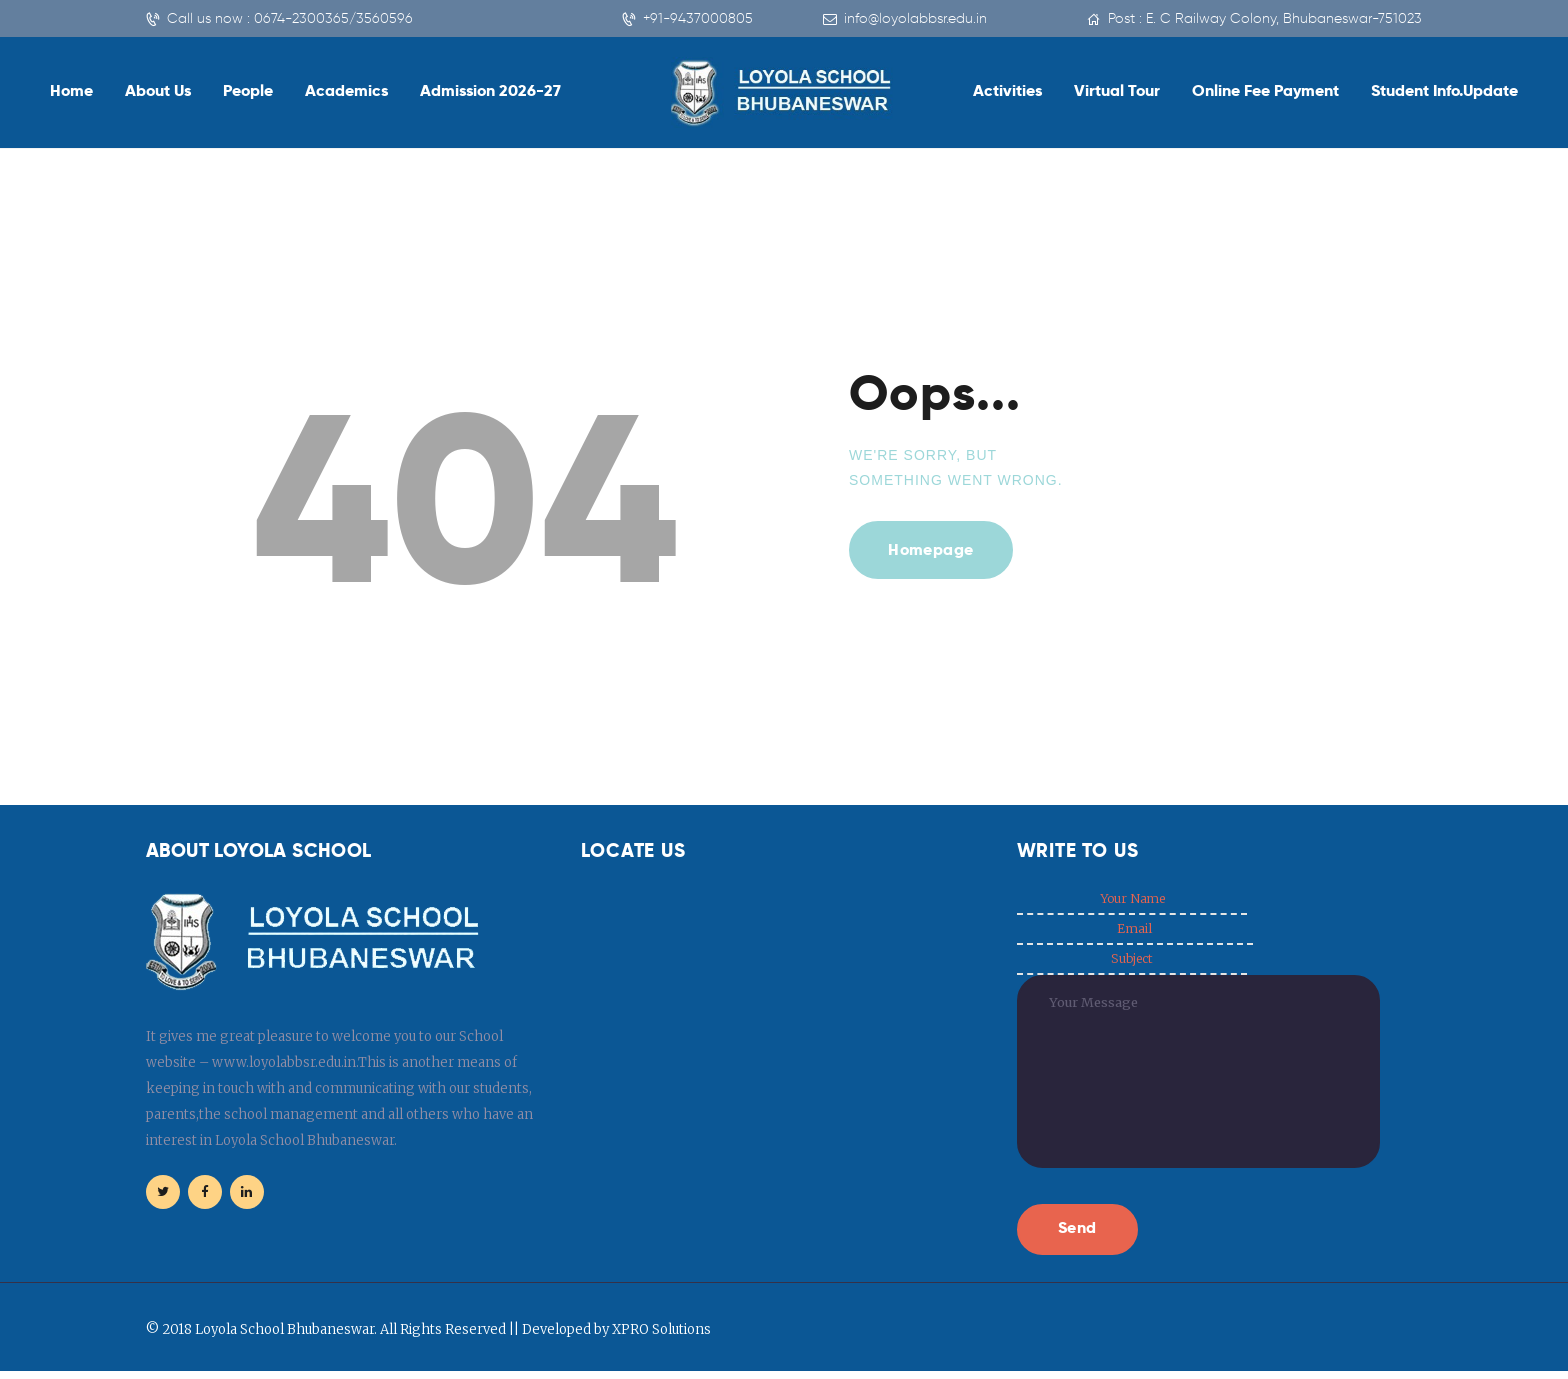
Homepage (933, 550)
